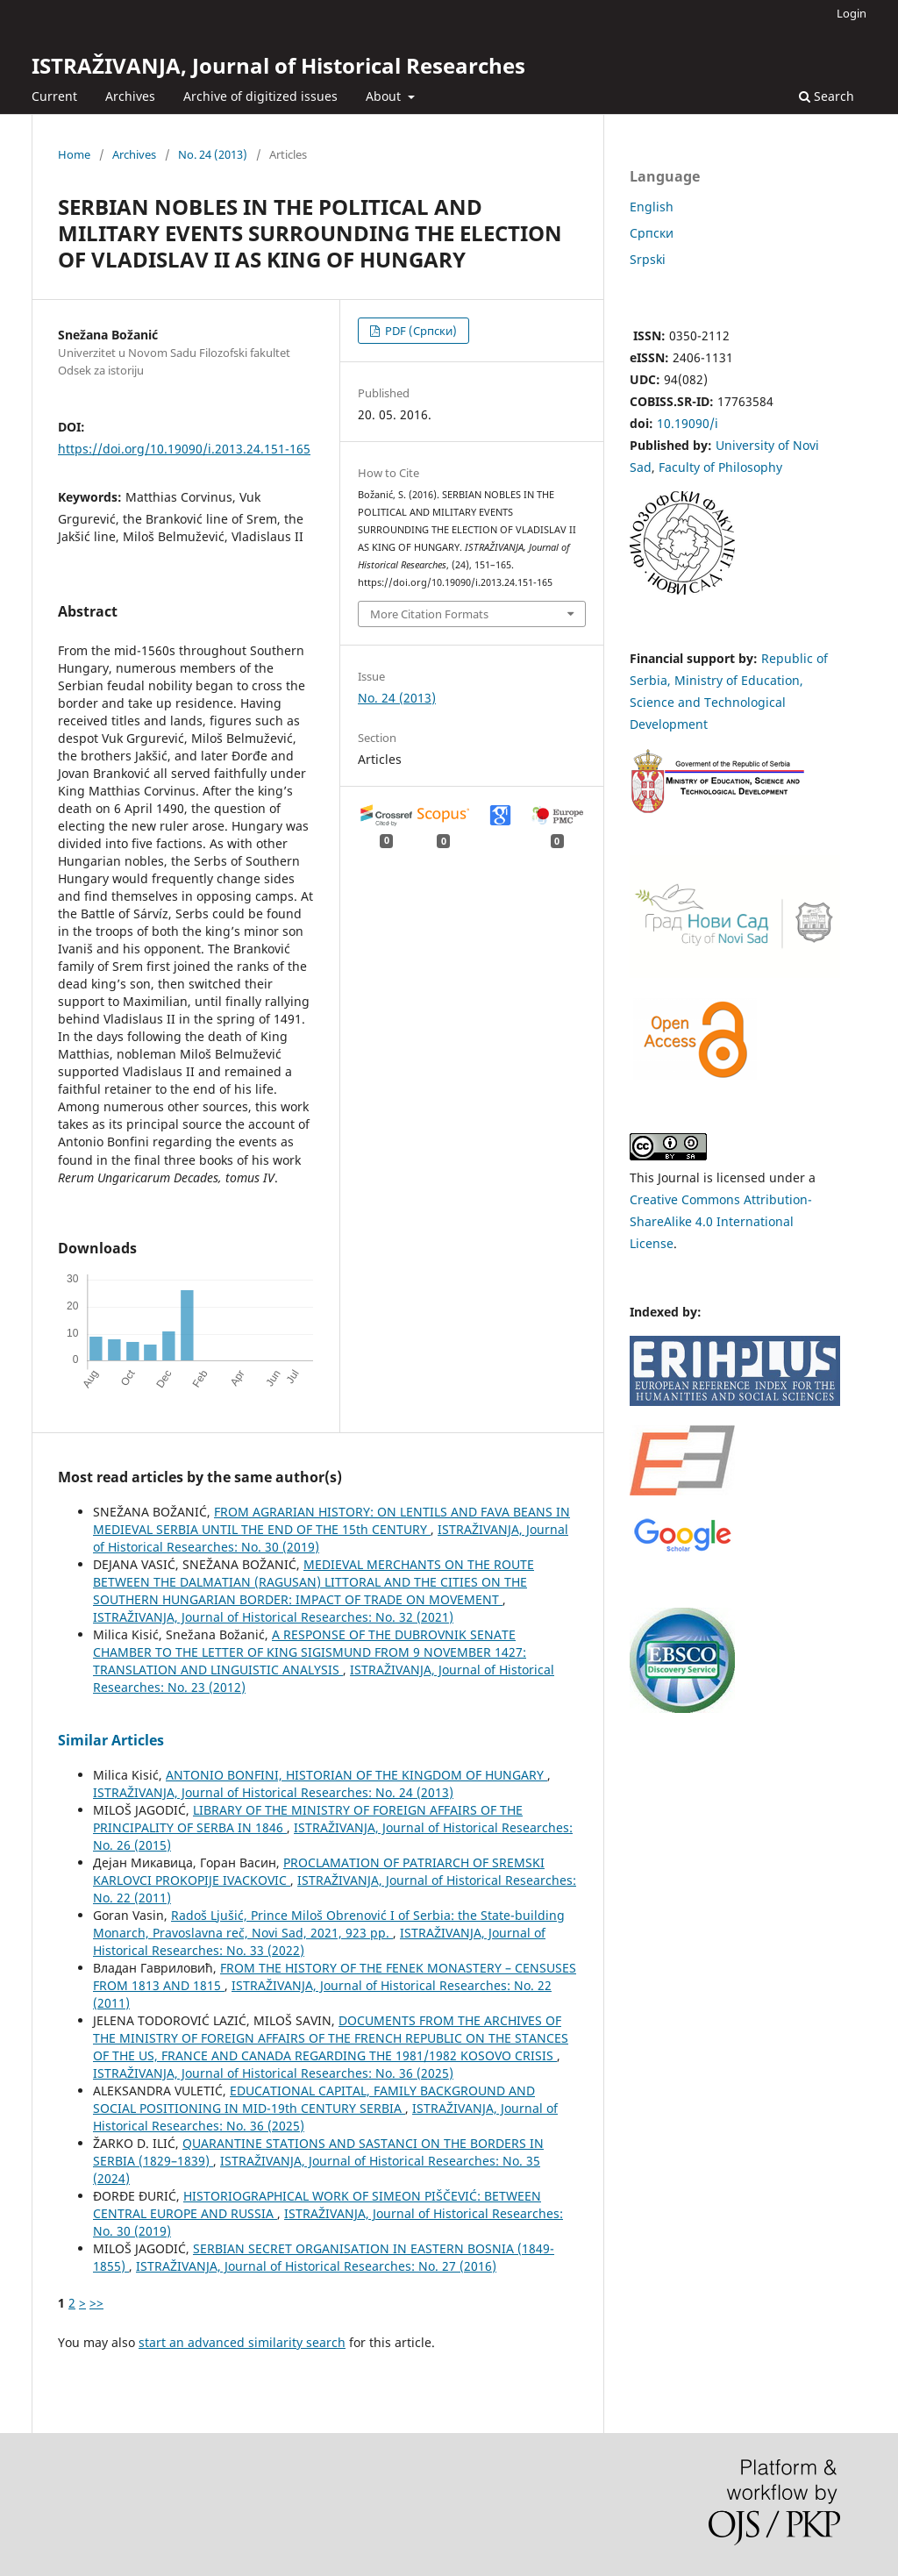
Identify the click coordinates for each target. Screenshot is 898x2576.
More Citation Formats (429, 614)
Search (826, 96)
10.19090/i (687, 423)
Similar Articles (111, 1740)
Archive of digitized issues (260, 96)
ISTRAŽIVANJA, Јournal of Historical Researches (278, 65)
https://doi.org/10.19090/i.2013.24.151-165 (184, 448)
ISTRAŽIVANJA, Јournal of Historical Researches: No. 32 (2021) (273, 1617)
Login (851, 13)
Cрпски (652, 233)
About (385, 96)
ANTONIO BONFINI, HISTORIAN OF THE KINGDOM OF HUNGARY (356, 1774)
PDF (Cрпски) (419, 331)
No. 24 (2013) (212, 154)
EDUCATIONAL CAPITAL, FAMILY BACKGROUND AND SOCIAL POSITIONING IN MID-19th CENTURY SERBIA (314, 2099)
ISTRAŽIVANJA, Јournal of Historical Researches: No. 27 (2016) (316, 2266)
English (652, 206)
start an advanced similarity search (242, 2342)
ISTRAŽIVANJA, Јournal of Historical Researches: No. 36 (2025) (273, 2073)
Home (74, 154)
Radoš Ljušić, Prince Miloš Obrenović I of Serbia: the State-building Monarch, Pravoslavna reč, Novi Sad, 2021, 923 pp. (329, 1924)
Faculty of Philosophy (720, 467)
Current (54, 96)
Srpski (648, 259)
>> (96, 2302)
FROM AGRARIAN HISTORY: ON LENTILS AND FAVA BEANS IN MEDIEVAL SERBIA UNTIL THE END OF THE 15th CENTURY (331, 1520)
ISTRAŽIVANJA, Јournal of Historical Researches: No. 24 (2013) (273, 1792)
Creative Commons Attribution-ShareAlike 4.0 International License (721, 1221)
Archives (130, 96)
